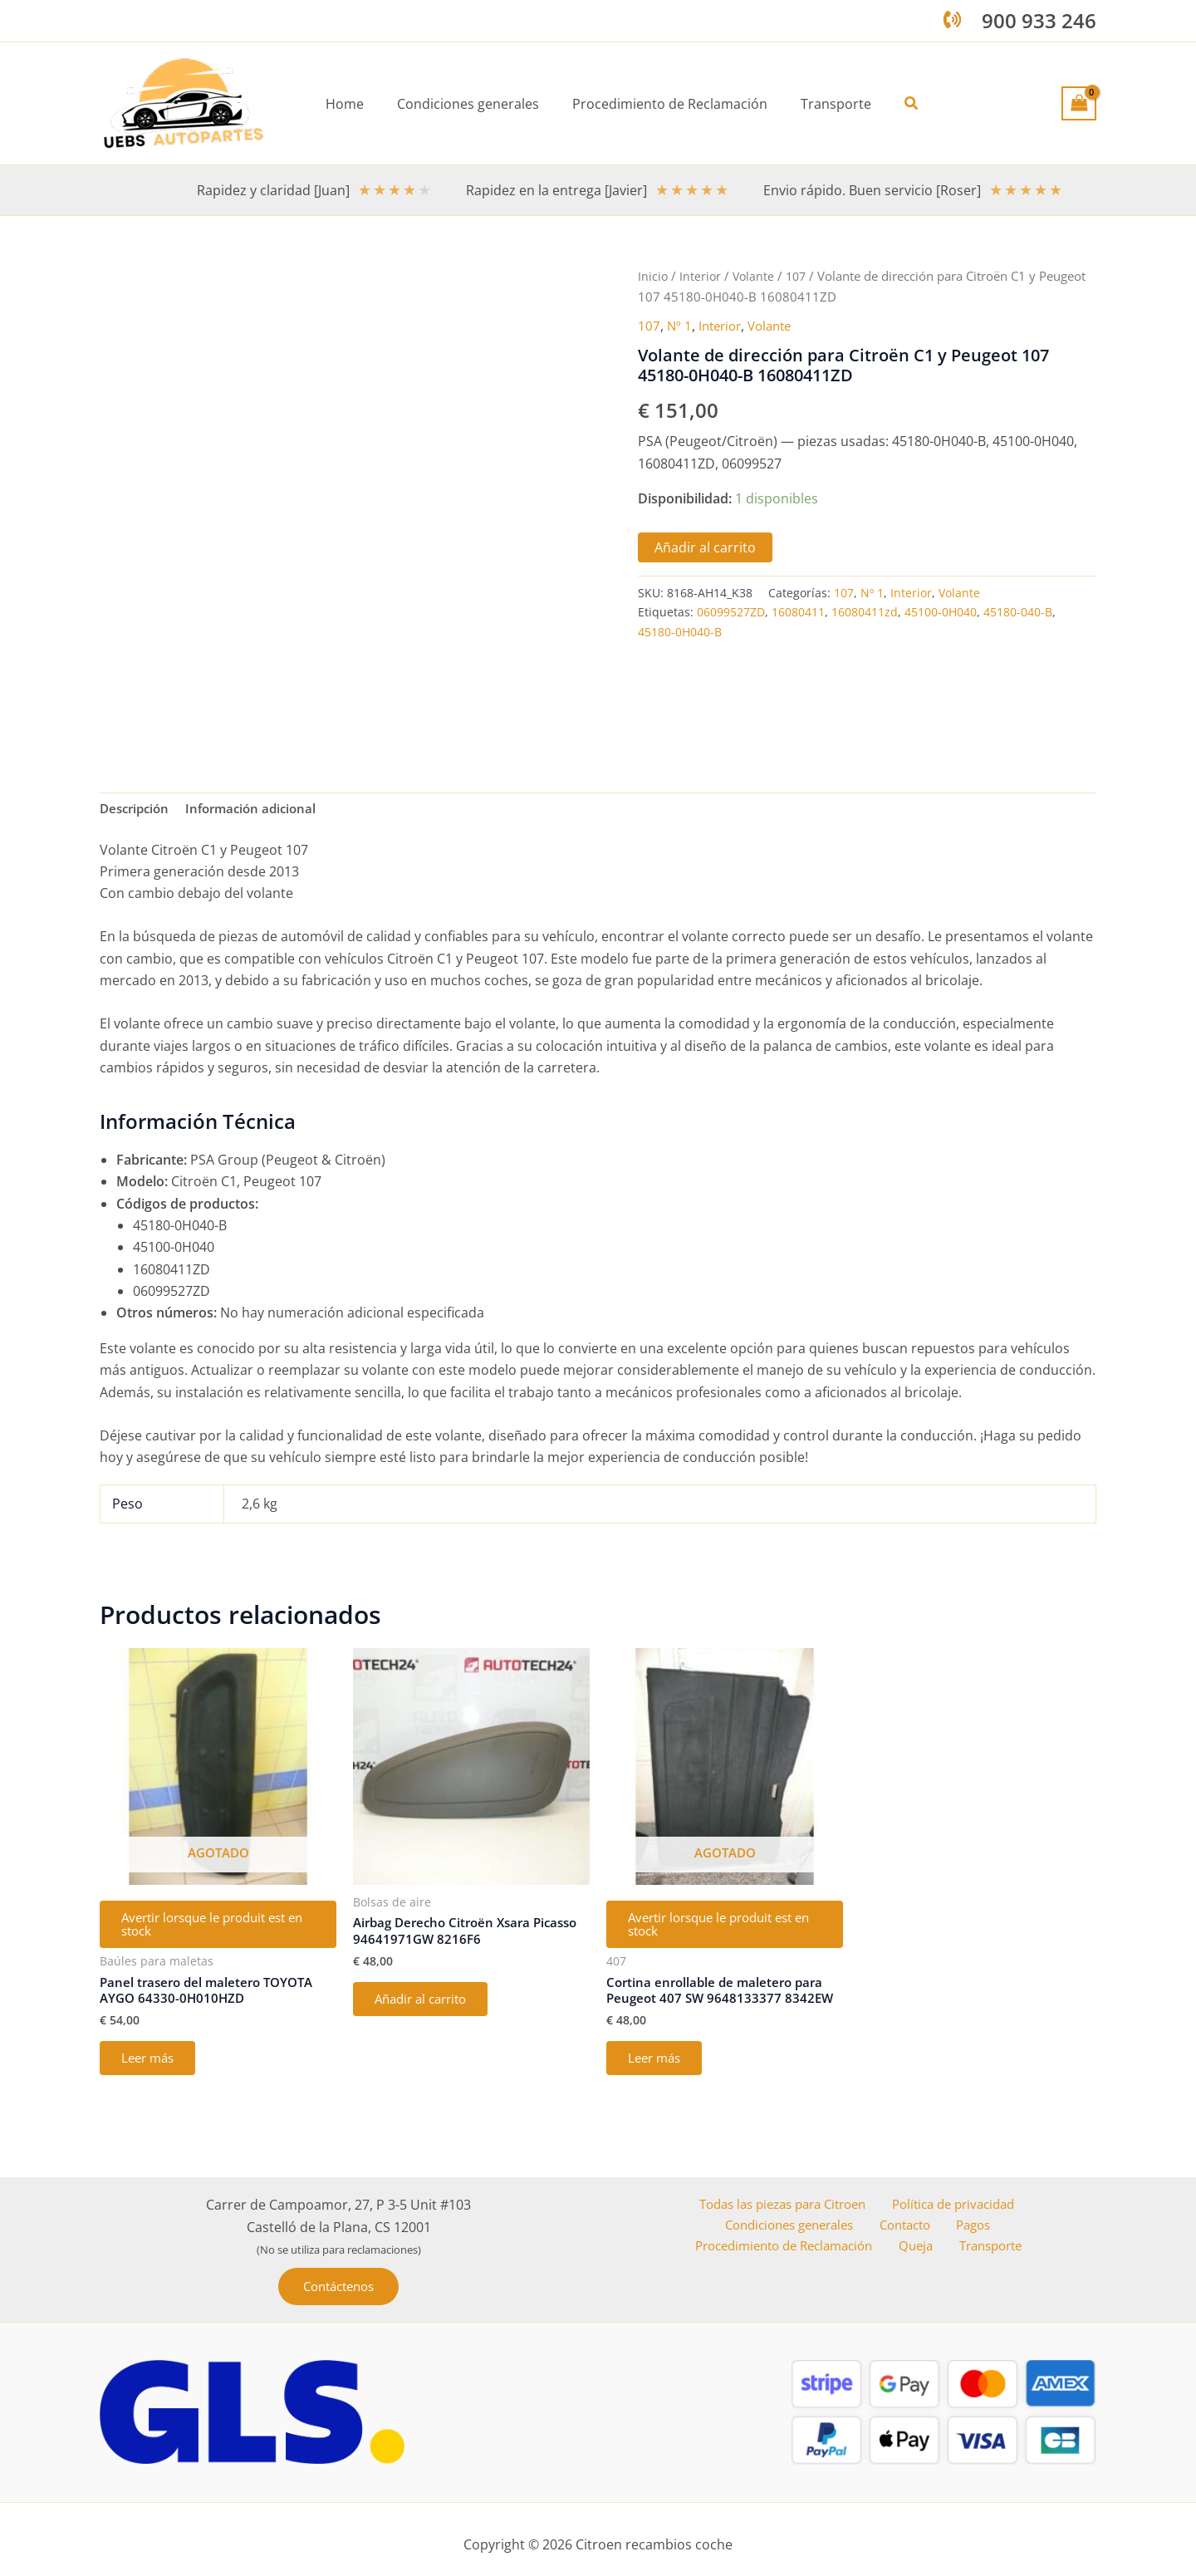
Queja (923, 2264)
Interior (701, 275)
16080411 (798, 612)
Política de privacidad (953, 2220)
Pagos (971, 2243)
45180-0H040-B (680, 632)
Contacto (910, 2243)
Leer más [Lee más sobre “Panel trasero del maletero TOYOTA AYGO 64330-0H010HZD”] (153, 2071)
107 (800, 275)
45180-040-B (1017, 612)
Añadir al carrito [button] (428, 2006)
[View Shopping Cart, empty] (1078, 103)
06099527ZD (731, 612)
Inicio (653, 275)
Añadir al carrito (705, 547)
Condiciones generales (797, 2243)
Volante (755, 275)
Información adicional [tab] (260, 810)
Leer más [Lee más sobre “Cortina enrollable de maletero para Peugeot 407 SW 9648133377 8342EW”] (660, 2071)
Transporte (990, 2264)
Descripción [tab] (137, 810)
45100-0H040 (940, 612)
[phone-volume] (952, 19)
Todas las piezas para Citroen (781, 2220)
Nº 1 (680, 325)
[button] (898, 104)
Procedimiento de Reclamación (794, 2264)
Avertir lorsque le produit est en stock (215, 1929)
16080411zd (864, 612)
